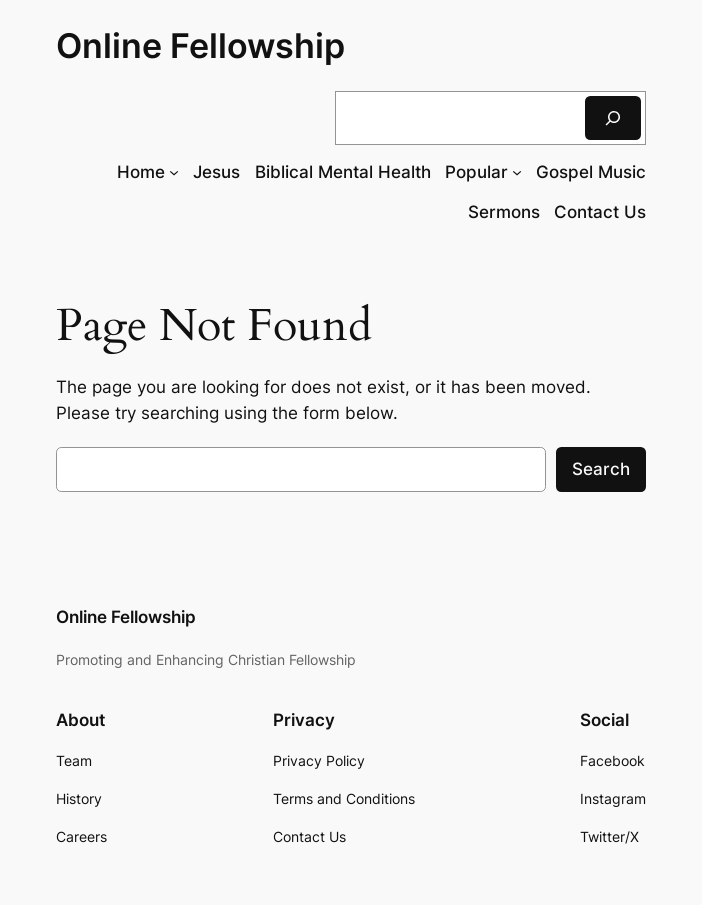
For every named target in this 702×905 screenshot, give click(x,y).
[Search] (613, 117)
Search (601, 469)
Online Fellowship (200, 45)
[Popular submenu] (517, 172)
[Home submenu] (174, 172)
